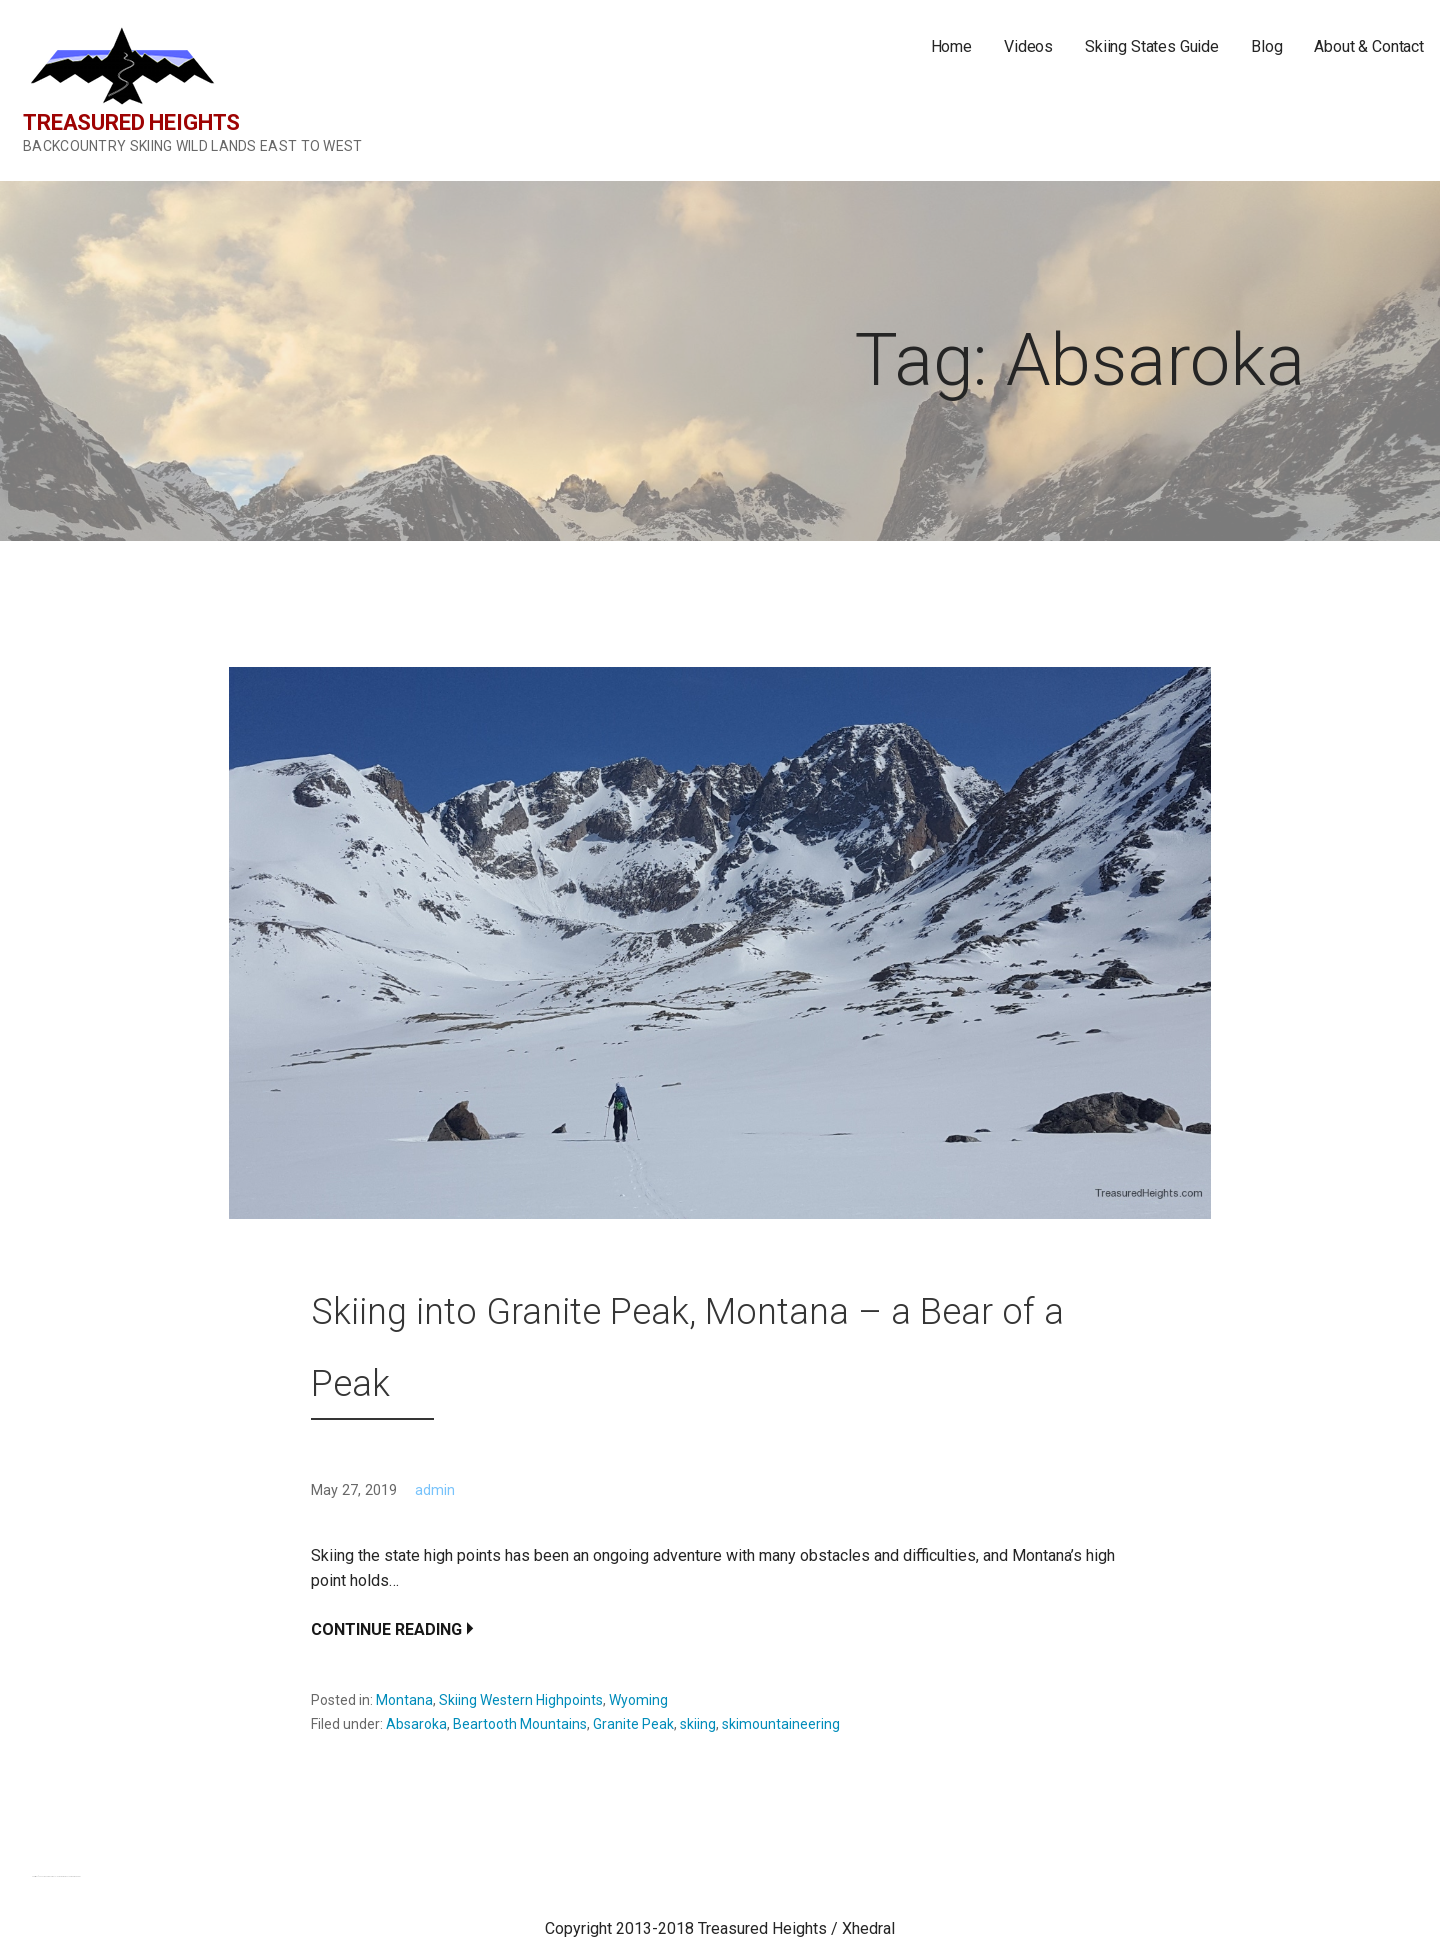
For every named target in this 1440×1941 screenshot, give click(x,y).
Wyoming (638, 1700)
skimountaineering (781, 1724)
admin (435, 1490)
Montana (404, 1700)
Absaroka (416, 1724)
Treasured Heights (131, 122)
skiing (698, 1724)
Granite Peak (633, 1724)
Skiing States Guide (1152, 46)
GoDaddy (77, 1876)
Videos (1028, 46)
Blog (1266, 46)
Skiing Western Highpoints (521, 1700)
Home (951, 46)
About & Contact (1369, 46)
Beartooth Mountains (520, 1724)
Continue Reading (386, 1629)
